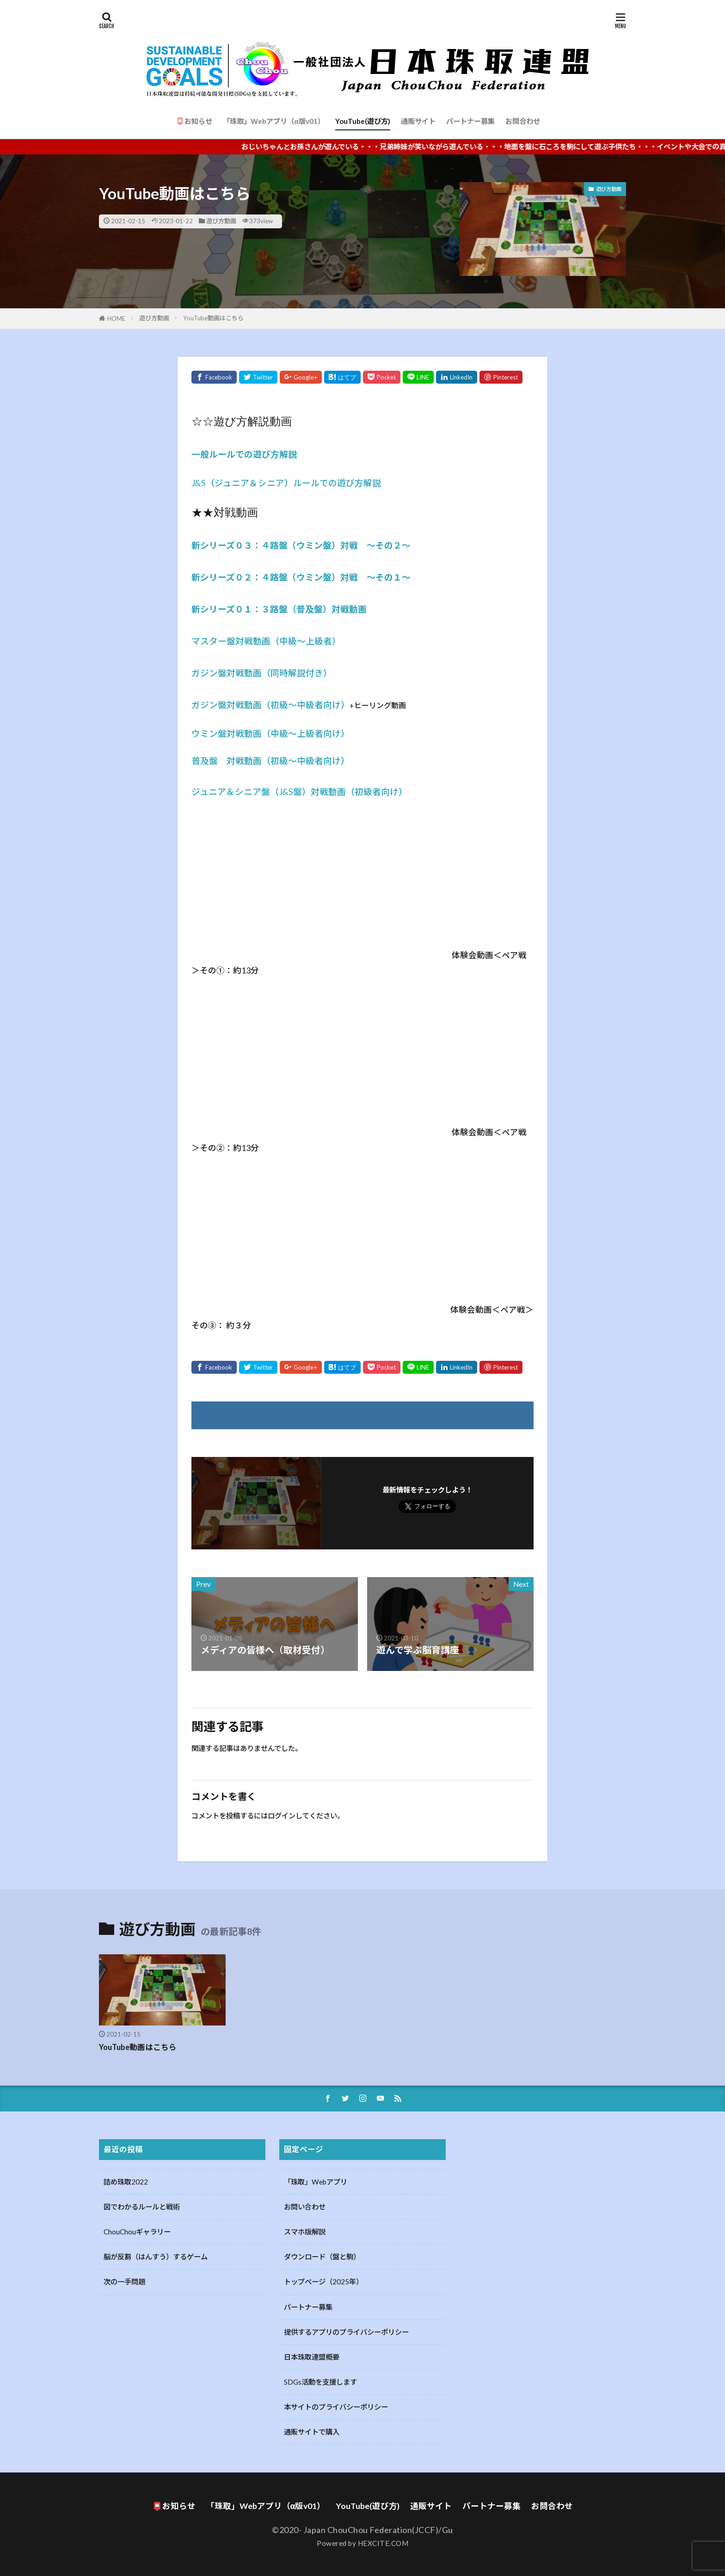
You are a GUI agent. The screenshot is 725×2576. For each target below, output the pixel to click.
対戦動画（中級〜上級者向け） (288, 733)
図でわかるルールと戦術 (142, 2205)
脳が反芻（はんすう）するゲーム (156, 2255)
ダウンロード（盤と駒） (322, 2255)
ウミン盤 (209, 733)
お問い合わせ (305, 2205)
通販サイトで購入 (311, 2430)
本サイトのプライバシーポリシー (336, 2405)
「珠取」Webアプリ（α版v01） (273, 121)
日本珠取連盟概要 (311, 2355)
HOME (116, 318)
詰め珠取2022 (126, 2180)
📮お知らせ (194, 121)
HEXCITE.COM (383, 2542)
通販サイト (418, 121)
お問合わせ (522, 121)
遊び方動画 (221, 221)
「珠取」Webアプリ (315, 2180)
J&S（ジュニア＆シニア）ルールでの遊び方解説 (286, 483)
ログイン (281, 1814)
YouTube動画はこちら (213, 318)
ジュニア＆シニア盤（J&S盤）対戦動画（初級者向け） (299, 792)
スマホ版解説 (305, 2230)
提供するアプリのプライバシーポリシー (346, 2330)
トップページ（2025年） (323, 2280)
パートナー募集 (470, 121)
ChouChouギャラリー (137, 2230)
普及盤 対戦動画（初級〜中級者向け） (270, 761)
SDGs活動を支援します (320, 2380)
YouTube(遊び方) (362, 121)
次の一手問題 (124, 2280)
